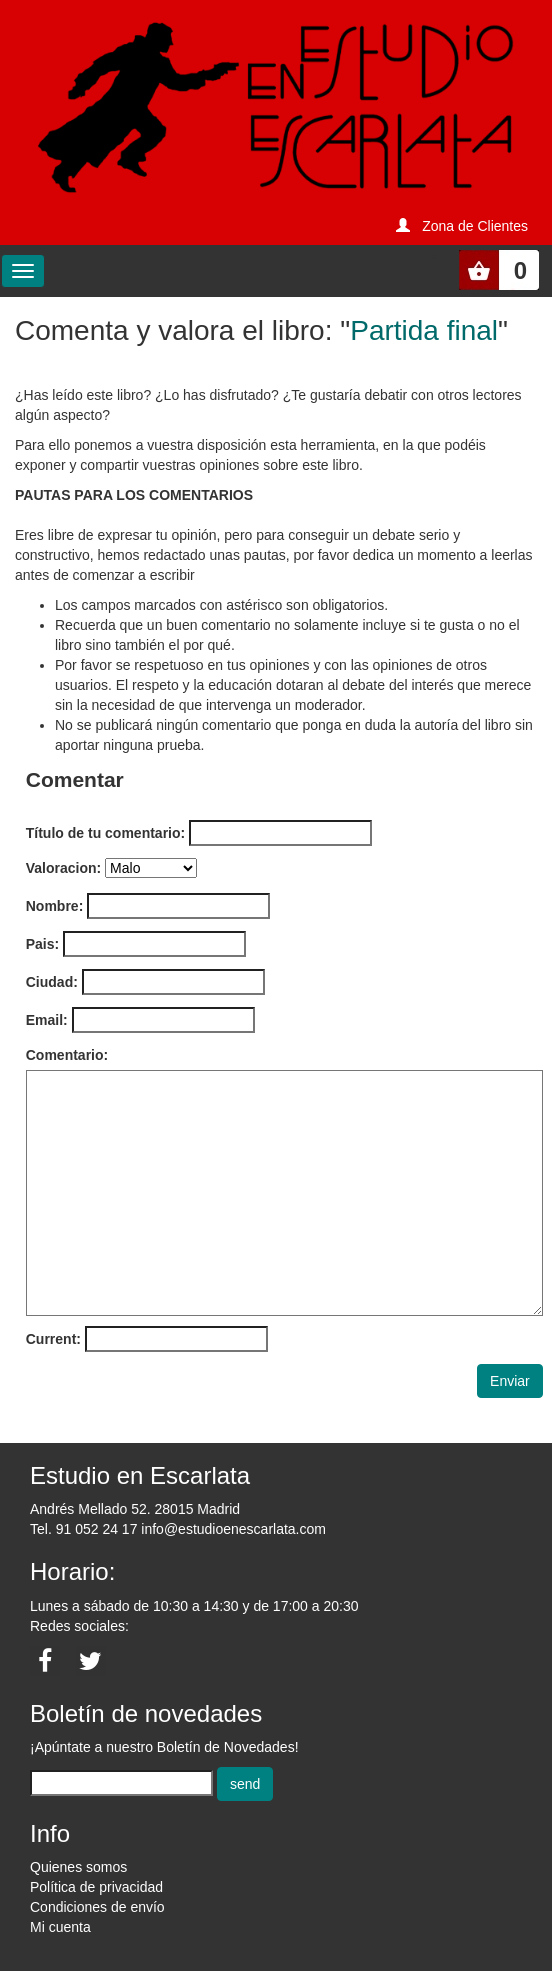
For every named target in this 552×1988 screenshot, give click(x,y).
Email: (47, 1020)
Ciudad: (52, 982)
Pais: (42, 944)
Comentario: (67, 1055)
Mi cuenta (60, 1927)
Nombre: (55, 906)
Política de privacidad (96, 1887)
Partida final (424, 330)
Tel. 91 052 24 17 (83, 1529)
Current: (53, 1339)
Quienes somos (78, 1867)
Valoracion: (63, 868)
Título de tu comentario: (105, 833)
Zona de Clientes (475, 226)
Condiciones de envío (97, 1907)
